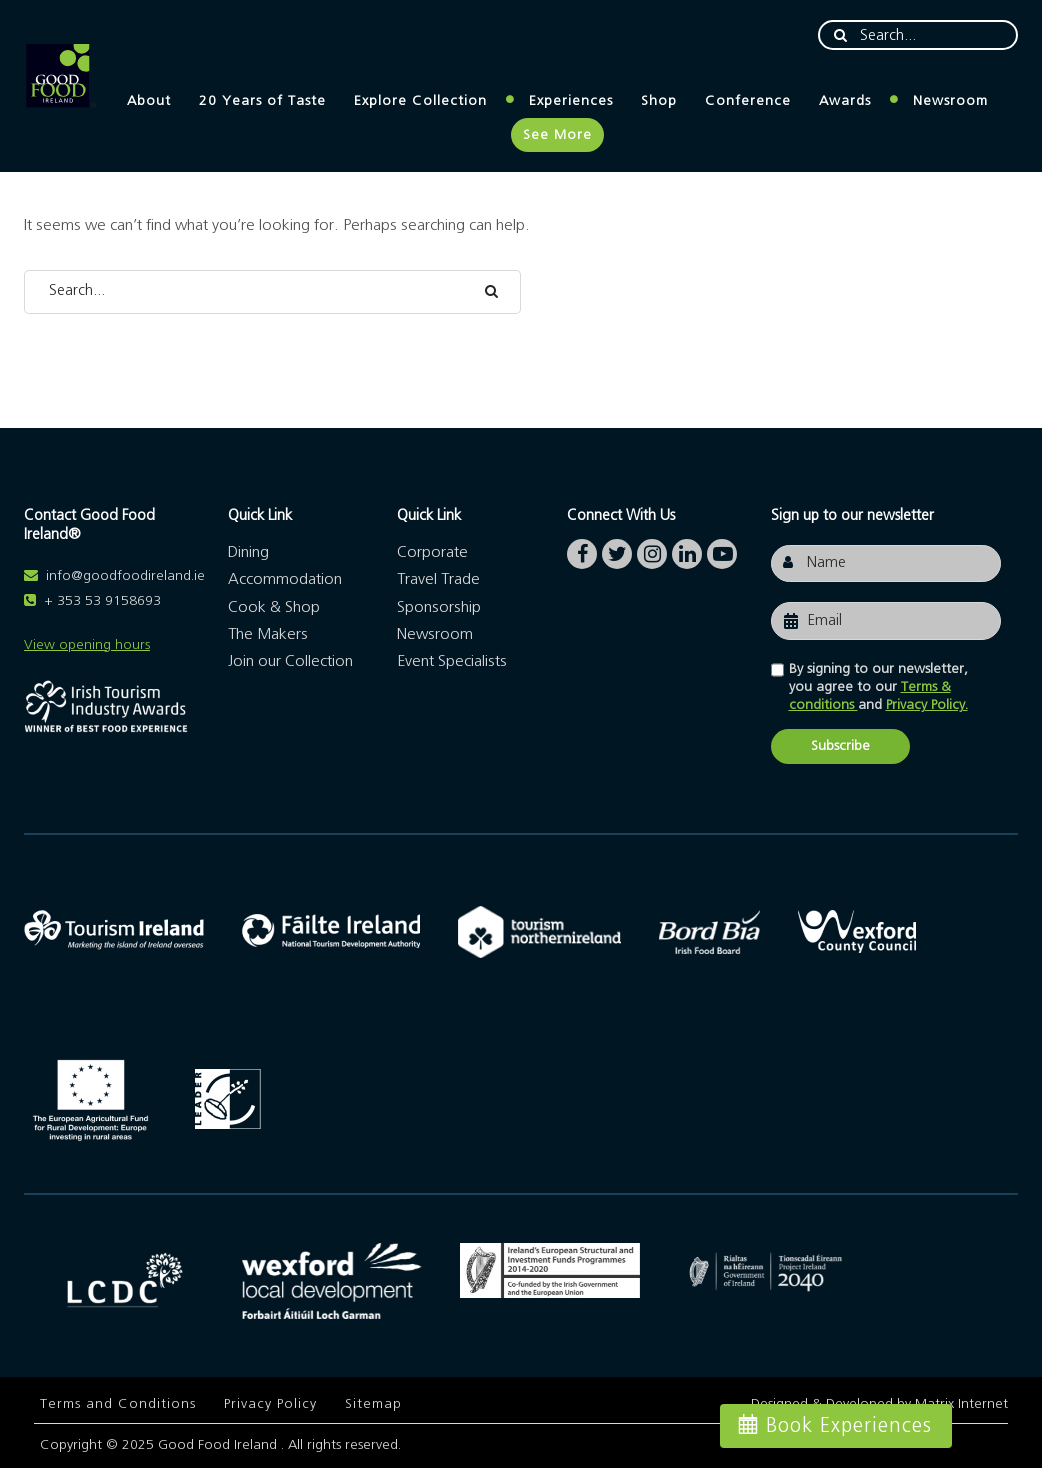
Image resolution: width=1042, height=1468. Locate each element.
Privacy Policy (270, 1404)
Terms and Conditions (118, 1404)
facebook (582, 549)
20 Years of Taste (262, 101)
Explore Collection (420, 101)
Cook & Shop (274, 607)
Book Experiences (849, 1426)
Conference (748, 101)
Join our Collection (290, 661)
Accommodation (285, 579)
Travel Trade (438, 579)
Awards (845, 101)
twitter (617, 549)
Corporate (432, 552)
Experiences (571, 101)
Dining (248, 552)
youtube (722, 549)
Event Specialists (452, 661)
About (149, 101)
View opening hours (87, 645)
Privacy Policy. (927, 705)
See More (557, 135)
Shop (659, 101)
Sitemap (373, 1404)
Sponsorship (439, 607)
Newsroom (950, 101)
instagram (652, 549)
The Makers (268, 634)
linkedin (687, 549)
